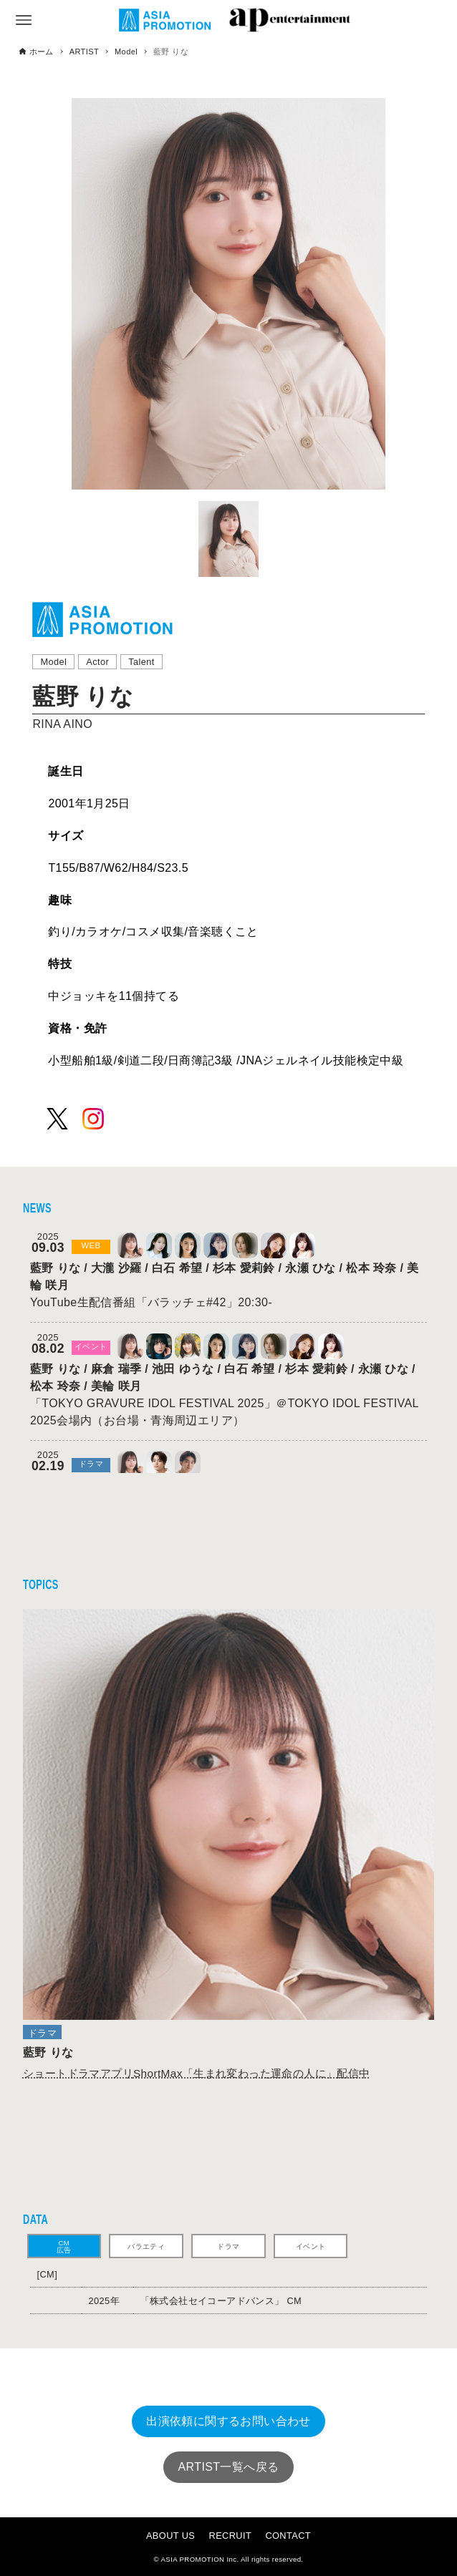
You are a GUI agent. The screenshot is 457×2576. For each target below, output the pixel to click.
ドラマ (228, 2246)
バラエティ (146, 2246)
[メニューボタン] (23, 20)
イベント (311, 2246)
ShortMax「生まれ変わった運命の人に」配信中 (196, 2073)
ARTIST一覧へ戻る (228, 2467)
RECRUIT (230, 2535)
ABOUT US (170, 2535)
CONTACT (288, 2535)
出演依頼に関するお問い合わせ (228, 2421)
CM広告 (64, 2246)
